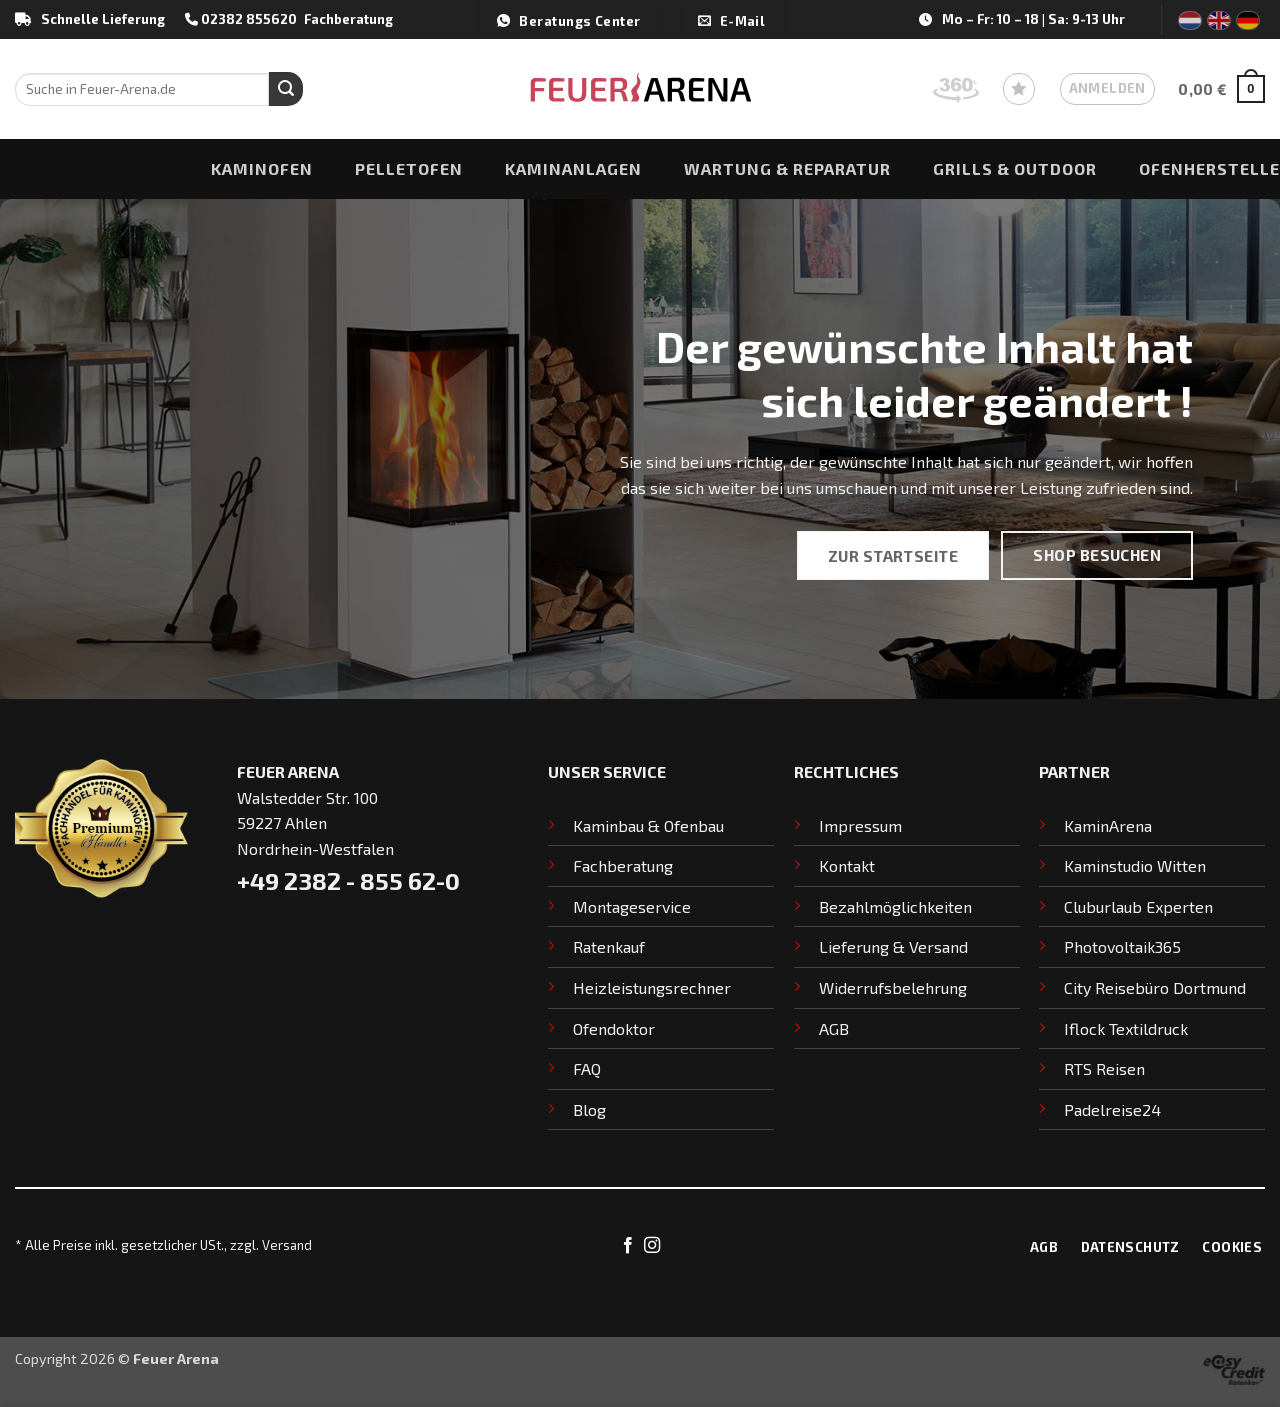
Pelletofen (409, 168)
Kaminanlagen (573, 168)
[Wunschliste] (1019, 89)
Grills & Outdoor (1015, 168)
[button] (1107, 89)
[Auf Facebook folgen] (628, 1246)
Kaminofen (262, 168)
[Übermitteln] (286, 89)
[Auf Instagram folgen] (652, 1246)
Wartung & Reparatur (787, 168)
